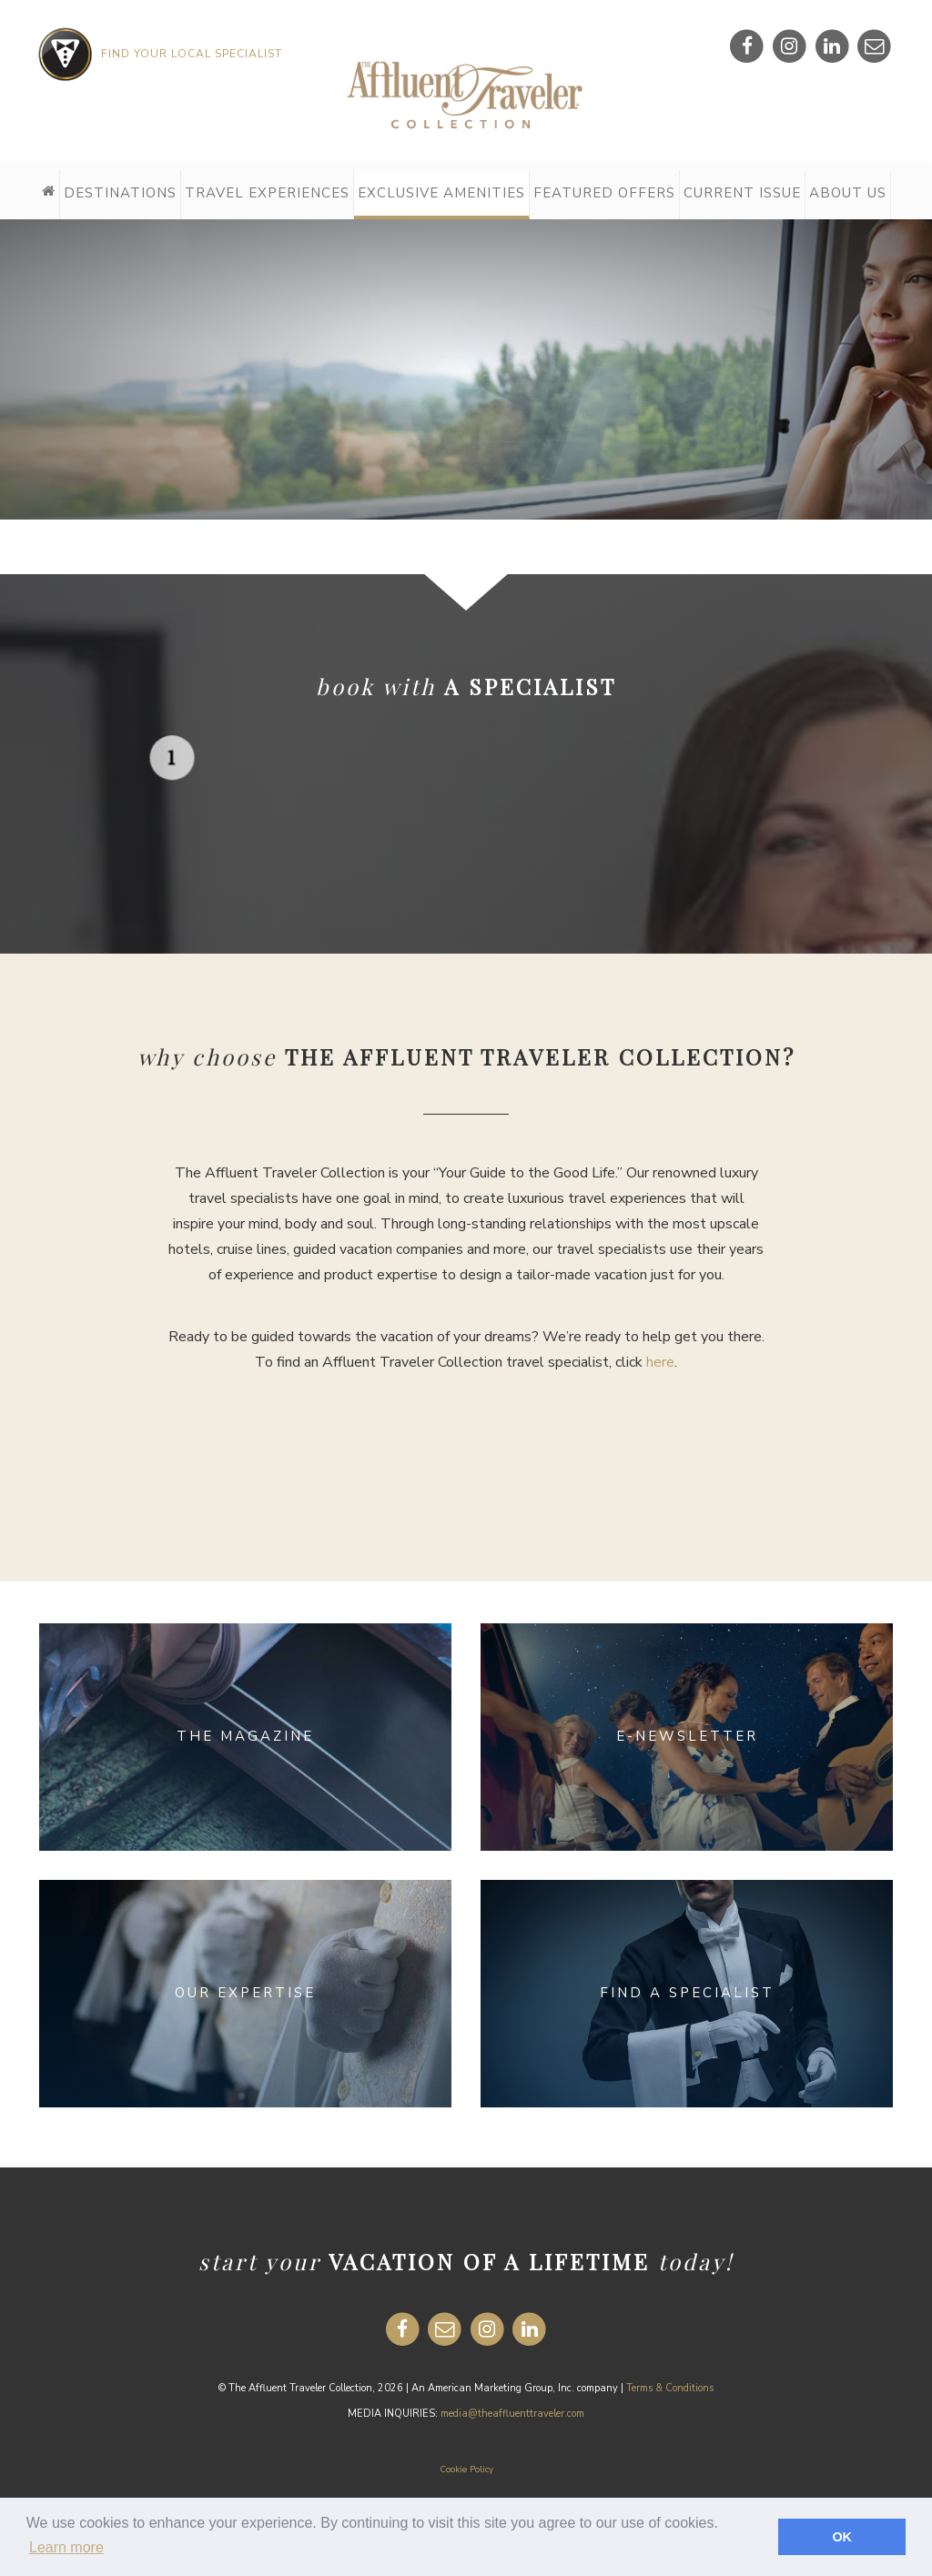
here (660, 1362)
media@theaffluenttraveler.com (512, 2413)
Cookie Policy (466, 2469)
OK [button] (842, 2537)
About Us (847, 193)
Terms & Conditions (670, 2388)
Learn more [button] (66, 2547)
